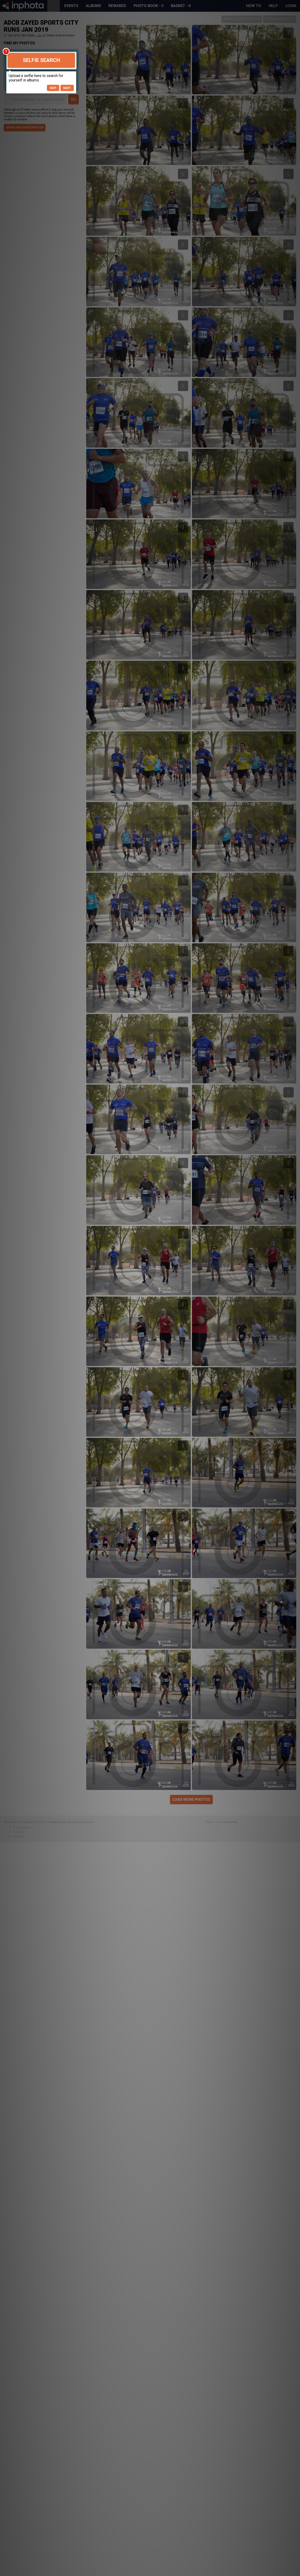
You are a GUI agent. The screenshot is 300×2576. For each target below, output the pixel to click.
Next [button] (67, 88)
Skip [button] (53, 88)
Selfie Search (41, 60)
